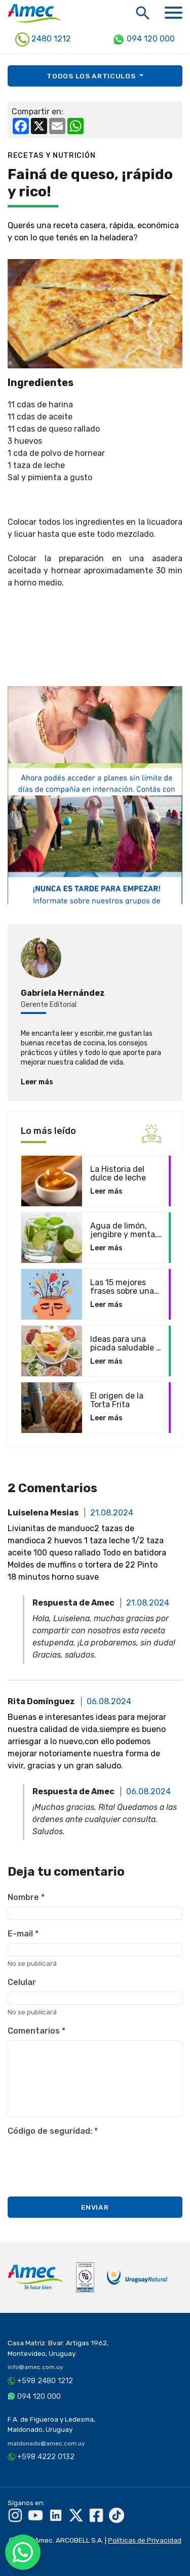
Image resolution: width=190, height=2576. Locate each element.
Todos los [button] (92, 76)
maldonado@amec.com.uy (46, 2443)
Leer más (37, 1082)
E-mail (23, 1933)
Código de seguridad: (53, 2131)
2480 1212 (43, 39)
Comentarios (36, 2031)
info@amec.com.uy (35, 2367)
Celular (22, 1982)
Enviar (94, 2207)
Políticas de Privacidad (144, 2540)
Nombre (26, 1897)
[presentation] (85, 2160)
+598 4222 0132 (45, 2456)
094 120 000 (143, 39)
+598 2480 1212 (45, 2380)
